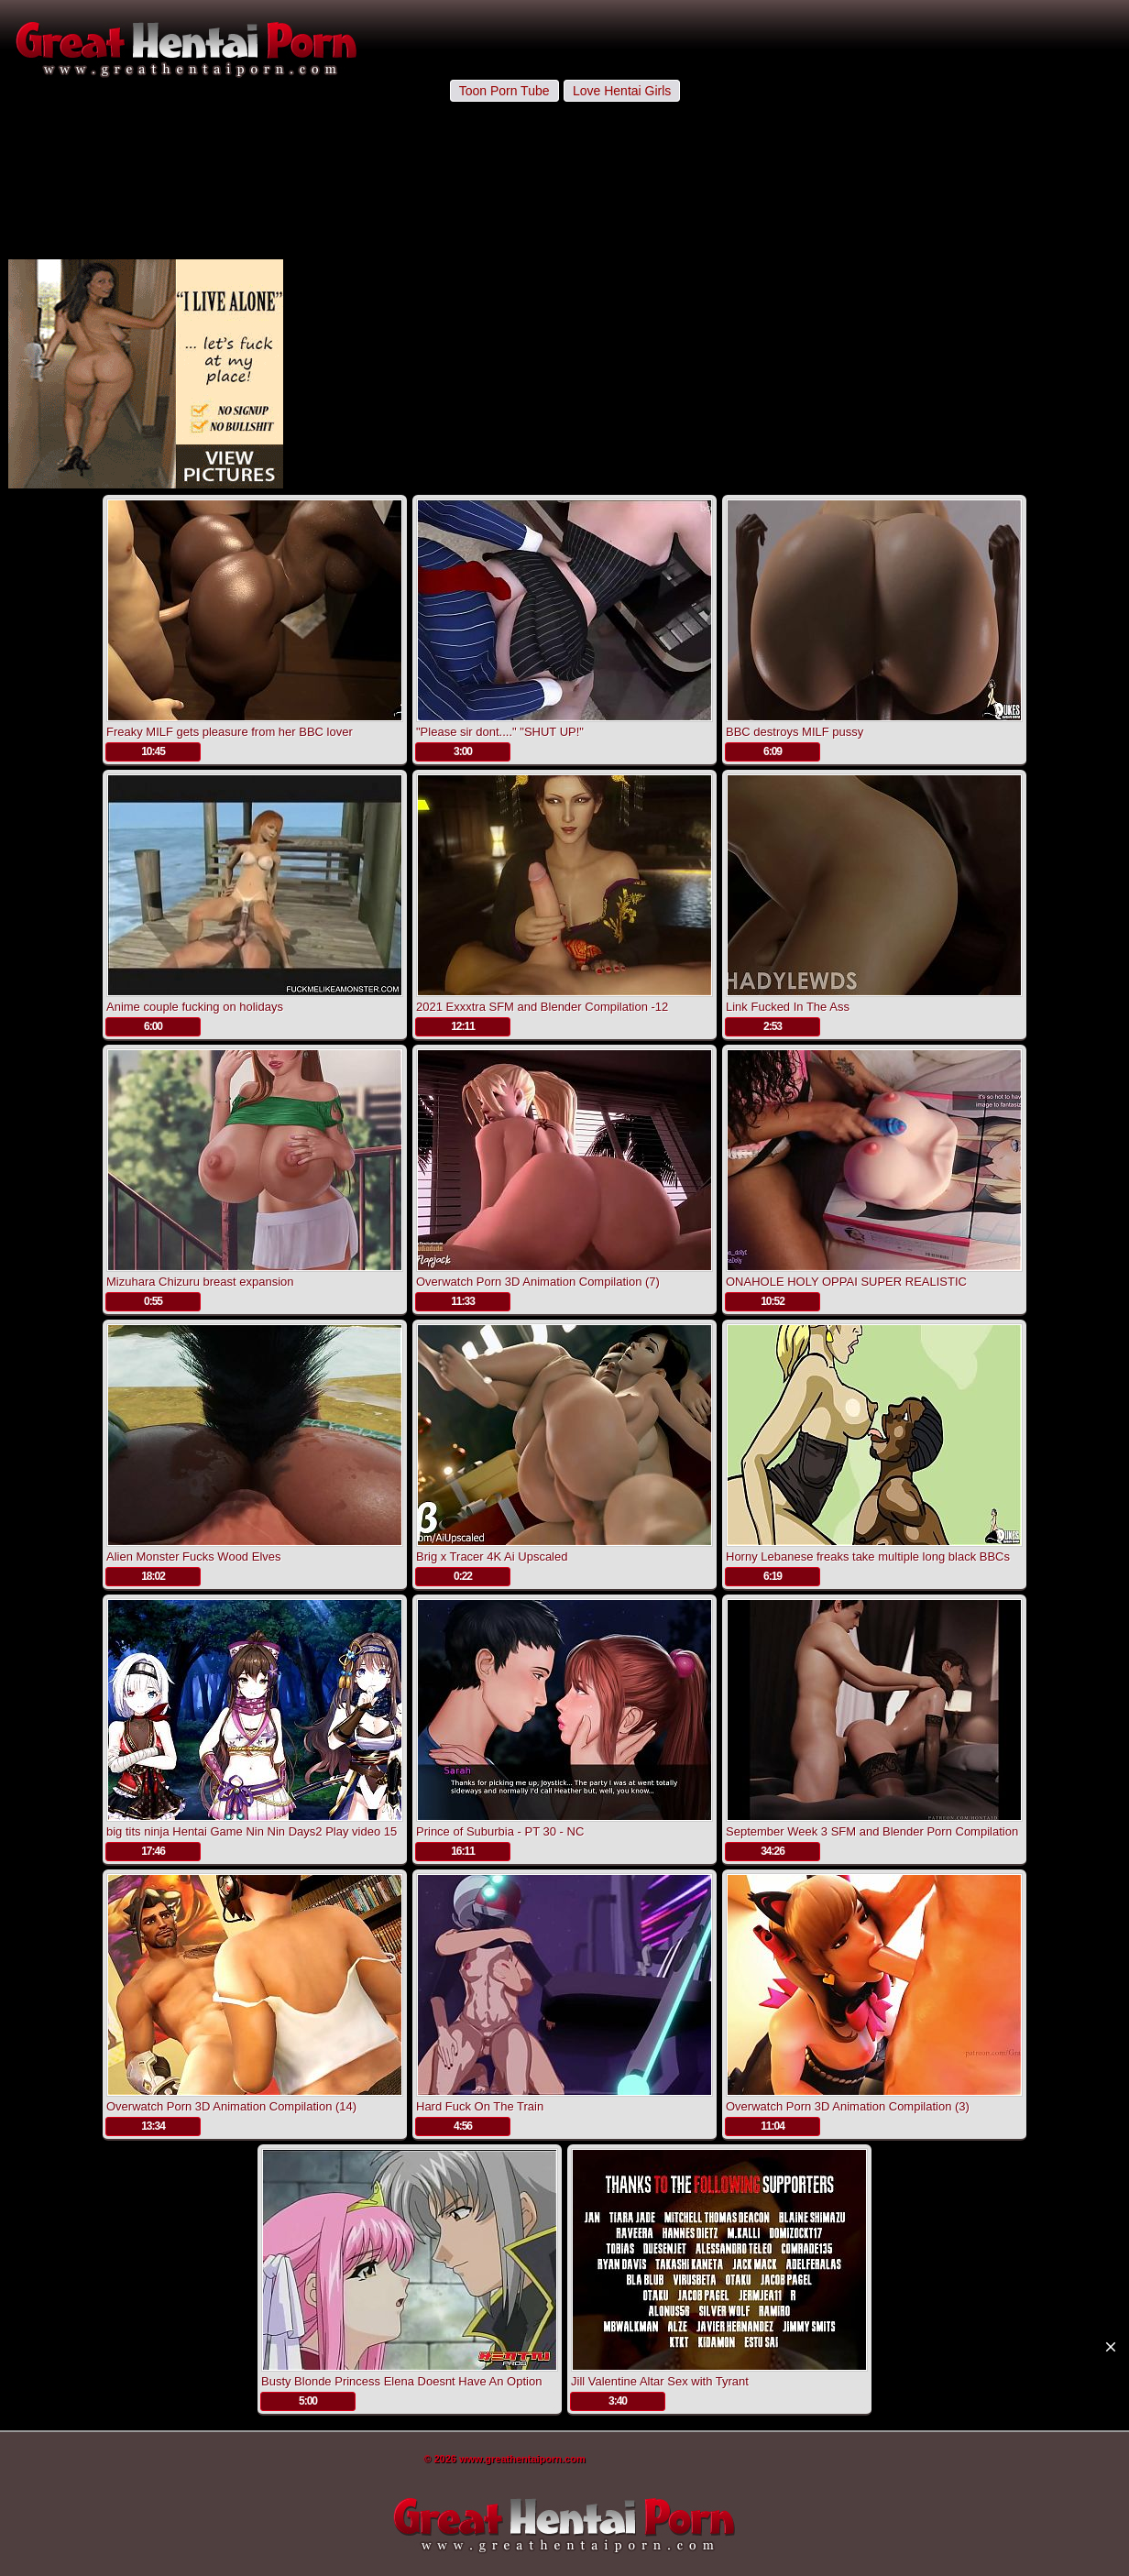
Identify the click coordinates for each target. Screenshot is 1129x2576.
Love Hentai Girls (622, 90)
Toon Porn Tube (504, 90)
